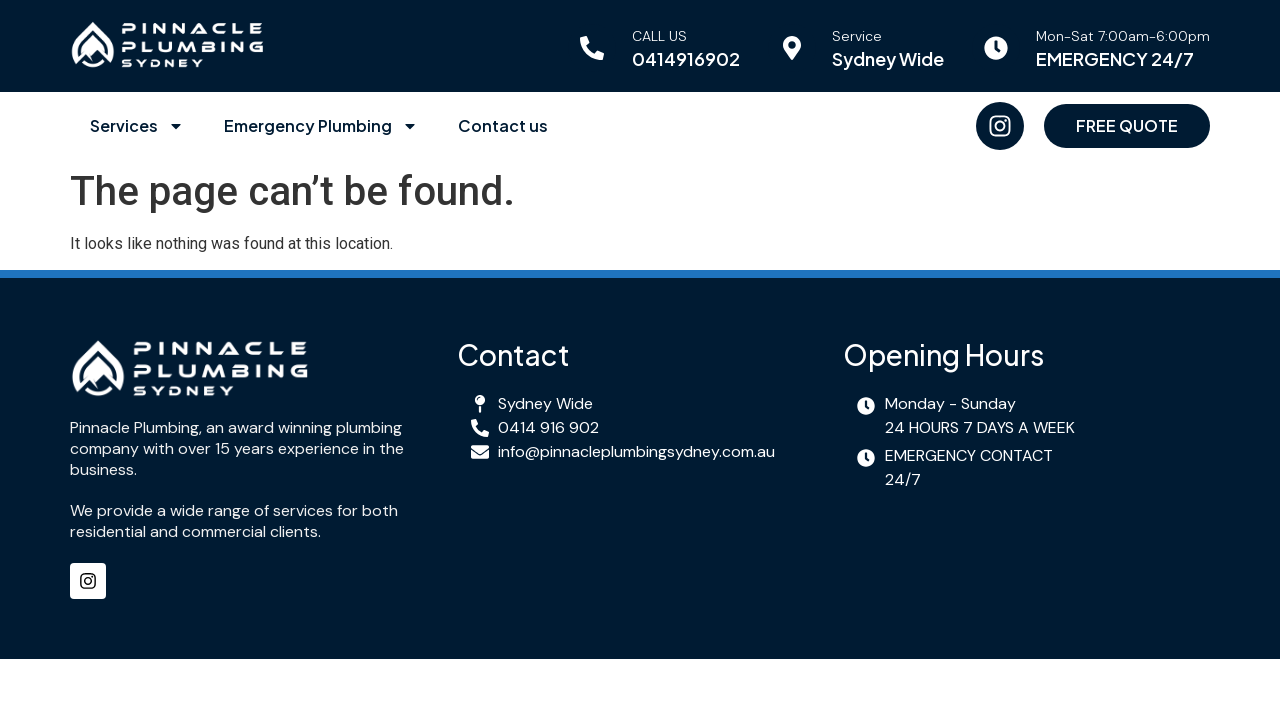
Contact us (503, 125)
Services (137, 126)
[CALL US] (592, 48)
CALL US (659, 36)
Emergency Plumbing (321, 126)
